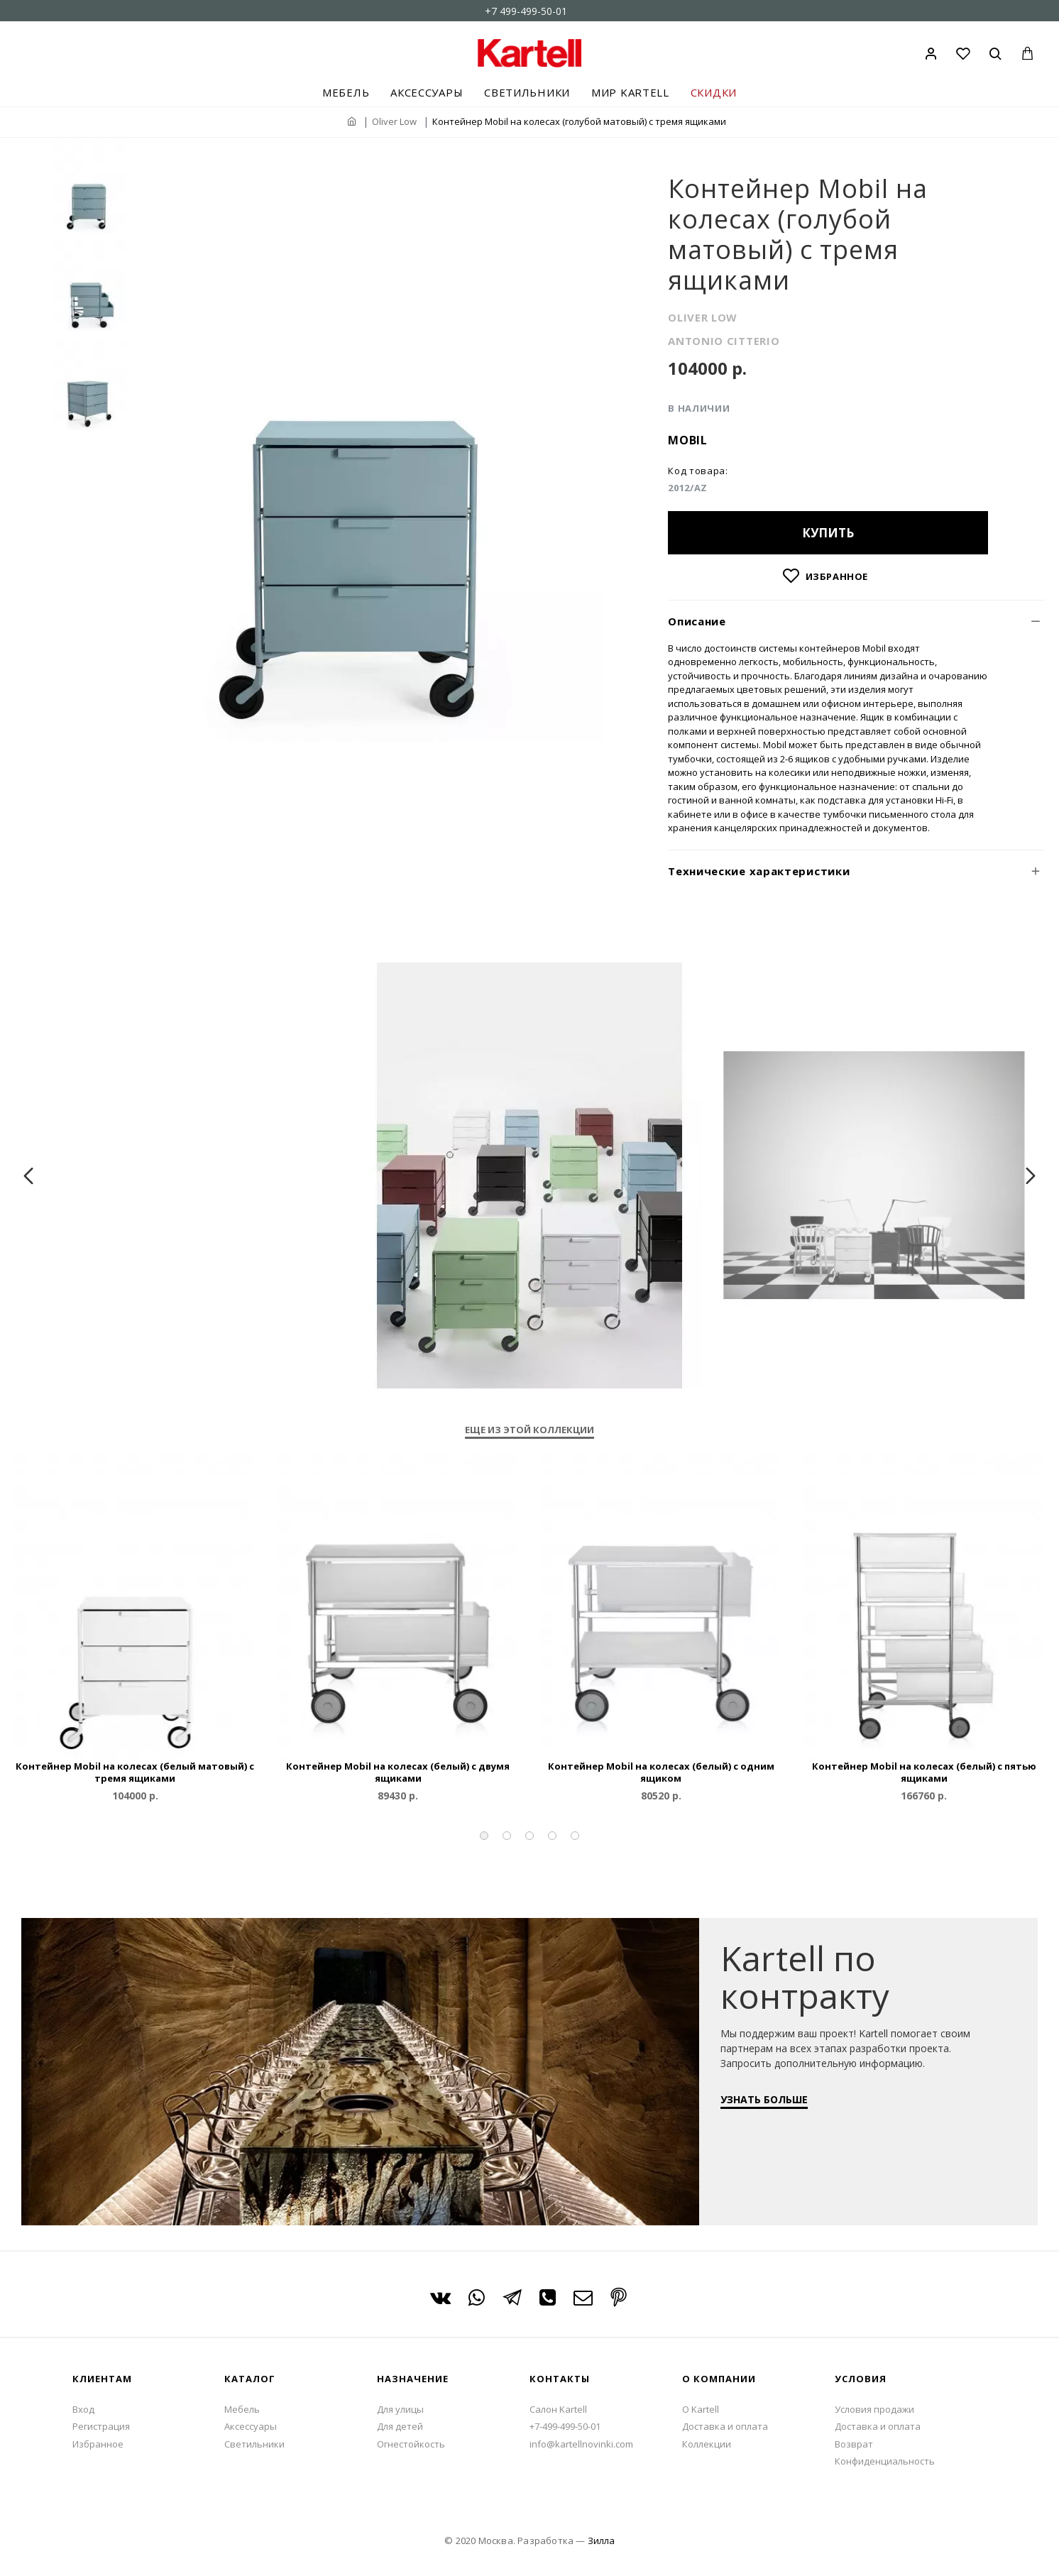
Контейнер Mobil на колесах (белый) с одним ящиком (661, 1772)
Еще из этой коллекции (529, 1430)
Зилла (601, 2540)
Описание (697, 621)
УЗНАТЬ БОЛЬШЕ (771, 2105)
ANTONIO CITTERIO (723, 341)
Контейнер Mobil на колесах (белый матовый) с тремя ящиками (135, 1772)
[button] (484, 1835)
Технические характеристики (759, 871)
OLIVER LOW (702, 317)
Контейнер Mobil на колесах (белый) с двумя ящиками (398, 1772)
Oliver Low (394, 121)
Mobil (688, 440)
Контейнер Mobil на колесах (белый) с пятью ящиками (924, 1772)
